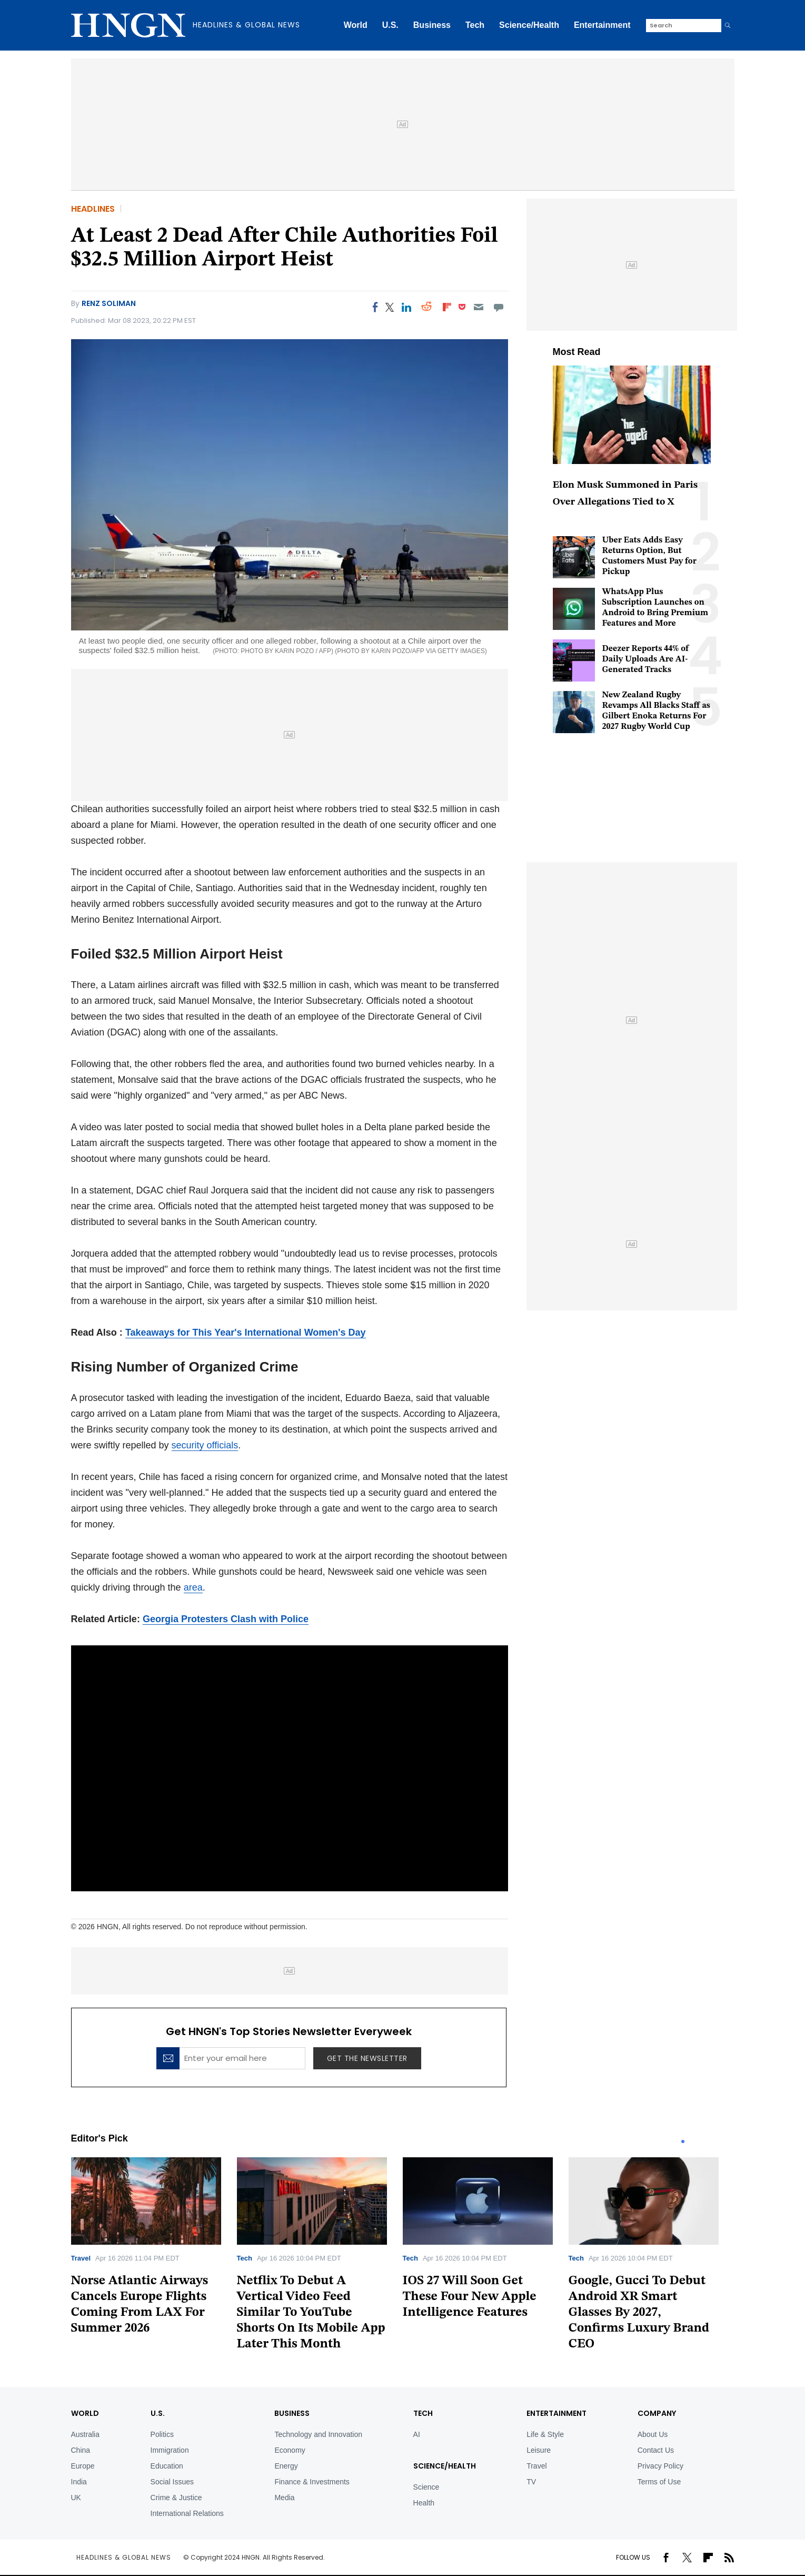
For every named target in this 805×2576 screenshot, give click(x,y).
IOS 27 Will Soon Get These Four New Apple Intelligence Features (469, 2297)
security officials (205, 1445)
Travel (81, 2258)
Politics (162, 2434)
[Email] (478, 307)
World (355, 25)
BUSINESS (292, 2413)
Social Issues (172, 2482)
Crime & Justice (176, 2497)
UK (76, 2497)
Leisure (538, 2450)
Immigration (170, 2450)
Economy (289, 2450)
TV (531, 2482)
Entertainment (602, 25)
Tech (474, 25)
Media (284, 2497)
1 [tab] (682, 2141)
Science (426, 2487)
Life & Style (545, 2434)
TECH (423, 2413)
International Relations (187, 2513)
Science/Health (529, 25)
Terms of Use (659, 2482)
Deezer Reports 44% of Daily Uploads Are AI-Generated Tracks (645, 659)
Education (167, 2466)
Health (423, 2503)
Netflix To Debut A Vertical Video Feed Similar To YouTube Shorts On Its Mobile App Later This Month (311, 2313)
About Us (653, 2434)
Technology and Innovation (318, 2434)
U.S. (390, 25)
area (193, 1587)
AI (416, 2434)
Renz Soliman (109, 303)
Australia (85, 2434)
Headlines (93, 209)
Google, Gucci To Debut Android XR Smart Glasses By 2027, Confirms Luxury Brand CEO (639, 2313)
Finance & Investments (311, 2482)
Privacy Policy (660, 2466)
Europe (83, 2466)
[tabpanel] (154, 2249)
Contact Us (656, 2450)
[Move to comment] (498, 307)
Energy (285, 2466)
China (81, 2450)
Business (432, 25)
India (79, 2482)
